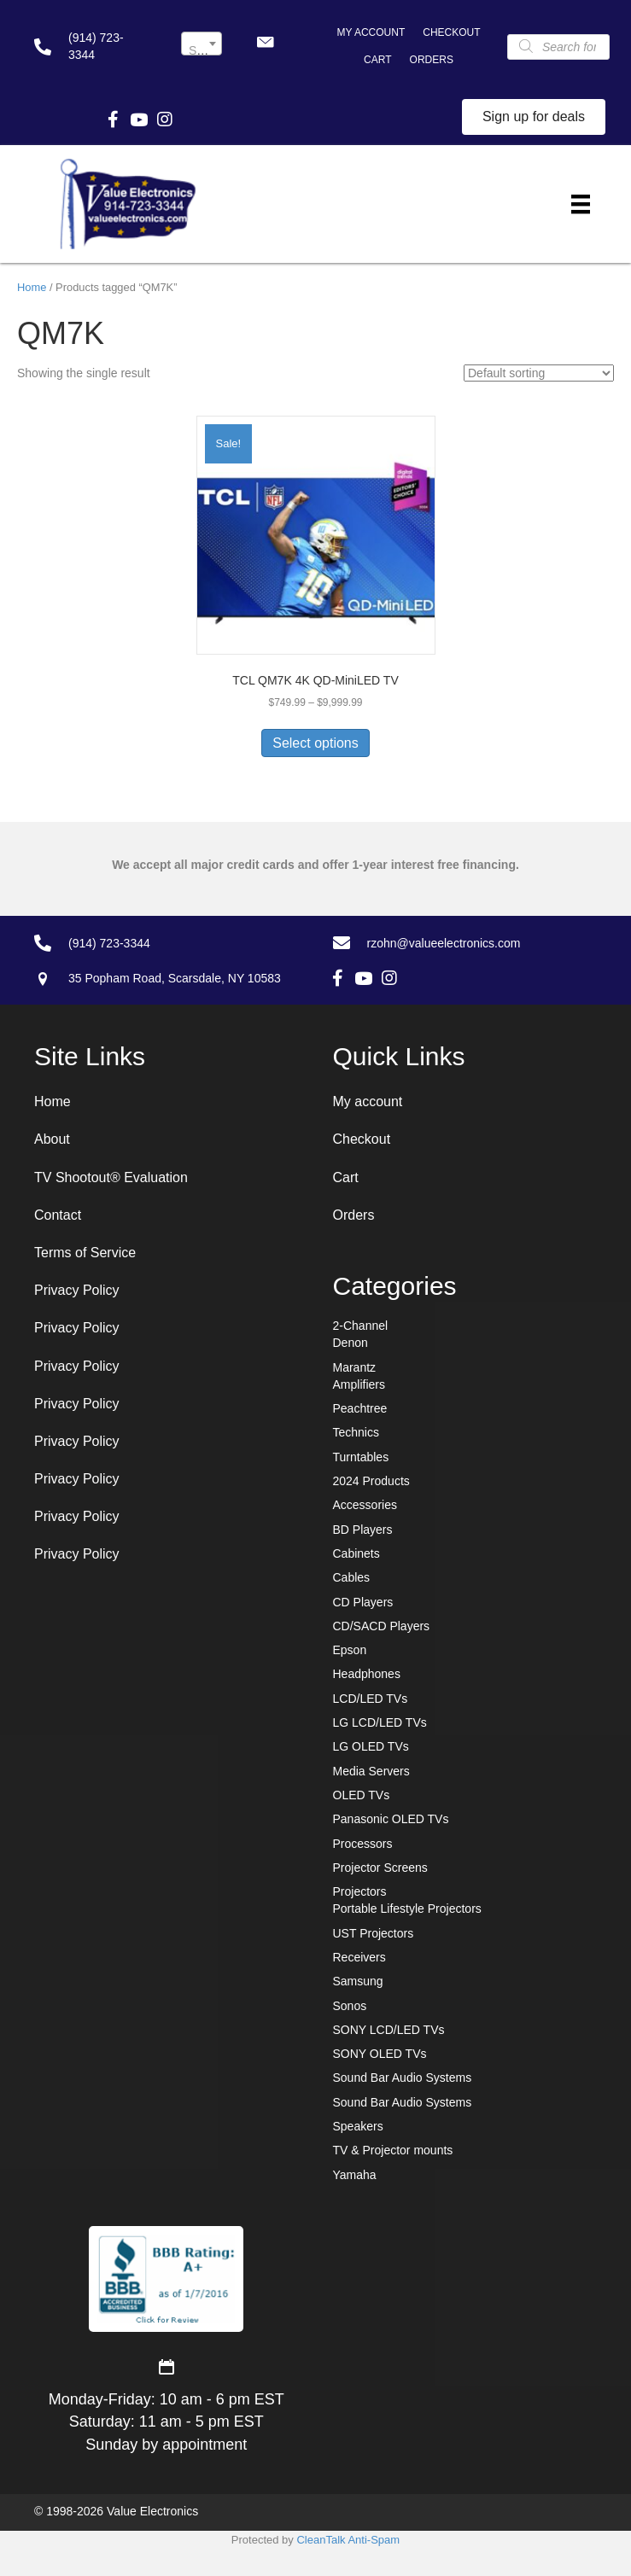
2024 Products (371, 1481)
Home (31, 287)
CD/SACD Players (381, 1626)
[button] (264, 41)
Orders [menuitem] (431, 60)
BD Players (363, 1529)
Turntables (361, 1457)
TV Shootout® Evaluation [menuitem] (111, 1177)
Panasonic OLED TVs (391, 1819)
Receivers (359, 1957)
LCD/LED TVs (370, 1698)
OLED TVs (361, 1795)
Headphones (366, 1674)
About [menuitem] (52, 1139)
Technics (356, 1432)
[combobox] (201, 43)
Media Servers (371, 1771)
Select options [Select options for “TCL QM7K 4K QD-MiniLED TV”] (315, 743)
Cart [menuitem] (377, 60)
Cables (352, 1577)
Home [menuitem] (52, 1101)
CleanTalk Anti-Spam (348, 2539)
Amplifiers (359, 1384)
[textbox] (201, 50)
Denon (350, 1342)
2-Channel (361, 1325)
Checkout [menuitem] (451, 32)
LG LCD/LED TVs (380, 1722)
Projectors (360, 1891)
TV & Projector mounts (393, 2150)
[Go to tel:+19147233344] (90, 46)
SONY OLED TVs (380, 2053)
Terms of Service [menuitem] (85, 1252)
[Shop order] (539, 373)
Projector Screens (380, 1867)
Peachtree (360, 1408)
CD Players (363, 1602)
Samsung (358, 1981)
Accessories (365, 1505)
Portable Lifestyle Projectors (407, 1908)
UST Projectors (373, 1933)
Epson (350, 1650)
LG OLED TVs (371, 1746)
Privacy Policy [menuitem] (77, 1290)
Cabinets (356, 1553)
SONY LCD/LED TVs (389, 2030)
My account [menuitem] (370, 32)
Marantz (355, 1367)
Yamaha (355, 2175)
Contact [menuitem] (57, 1215)
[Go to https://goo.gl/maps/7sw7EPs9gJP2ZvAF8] (160, 978)
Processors (363, 1843)
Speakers (358, 2126)
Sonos (350, 2006)
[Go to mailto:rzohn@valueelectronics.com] (465, 942)
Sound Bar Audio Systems (402, 2077)
